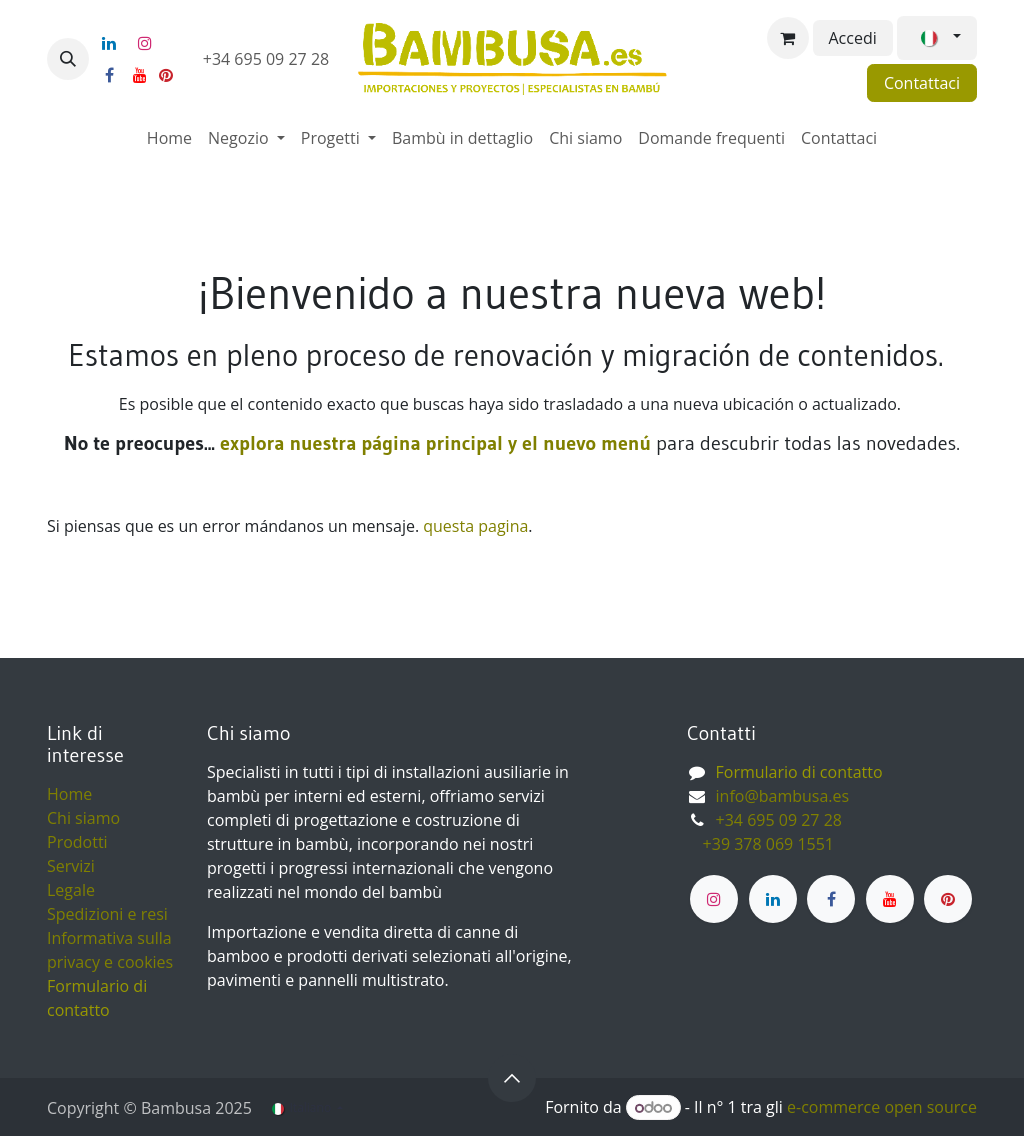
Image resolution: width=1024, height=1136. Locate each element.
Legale (71, 890)
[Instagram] (145, 43)
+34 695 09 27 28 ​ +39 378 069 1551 (766, 832)
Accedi (853, 38)
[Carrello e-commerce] (788, 38)
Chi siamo (83, 818)
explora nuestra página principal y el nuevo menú (433, 443)
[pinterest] (166, 75)
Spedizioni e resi (107, 914)
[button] (68, 59)
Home (69, 794)
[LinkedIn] (109, 43)
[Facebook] (109, 75)
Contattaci (922, 83)
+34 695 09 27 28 (268, 59)
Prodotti (77, 842)
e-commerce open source (882, 1107)
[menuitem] (169, 138)
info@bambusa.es (783, 796)
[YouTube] (140, 75)
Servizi (71, 866)
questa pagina (475, 526)
